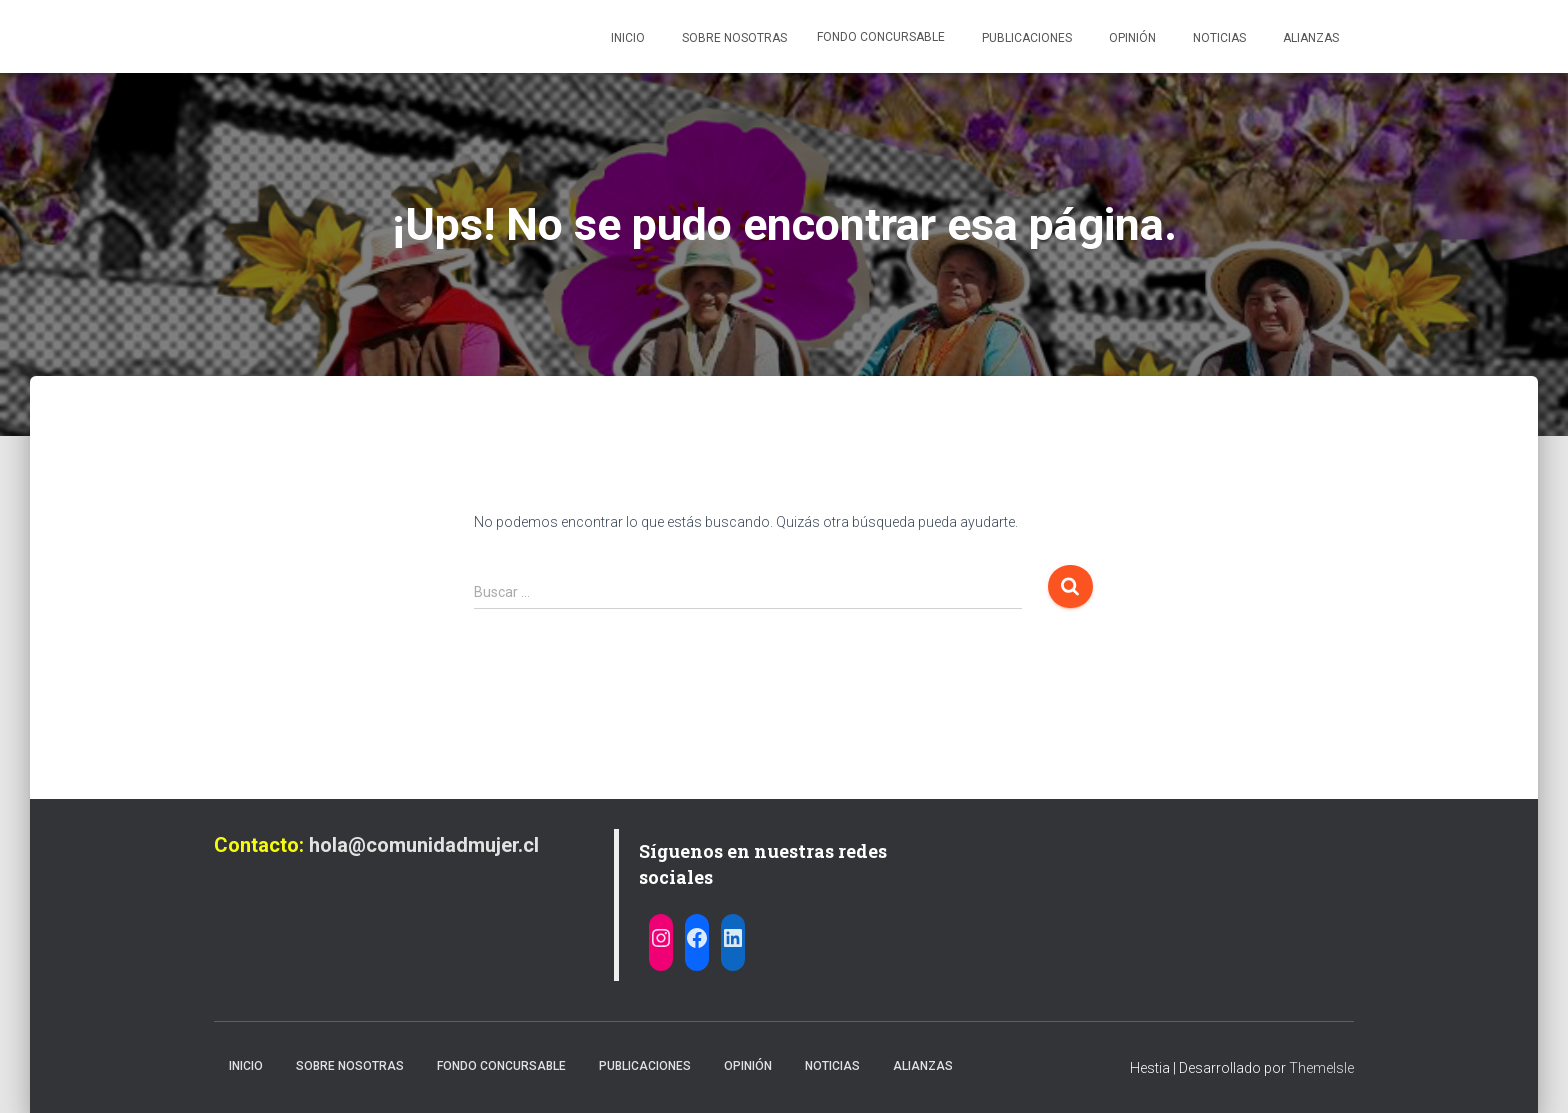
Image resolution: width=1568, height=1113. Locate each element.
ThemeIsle (1321, 1068)
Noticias (1218, 38)
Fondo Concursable (881, 37)
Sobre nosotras (733, 38)
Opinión (1131, 38)
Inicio (626, 38)
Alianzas (1309, 38)
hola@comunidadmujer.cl (424, 845)
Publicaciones (1025, 38)
